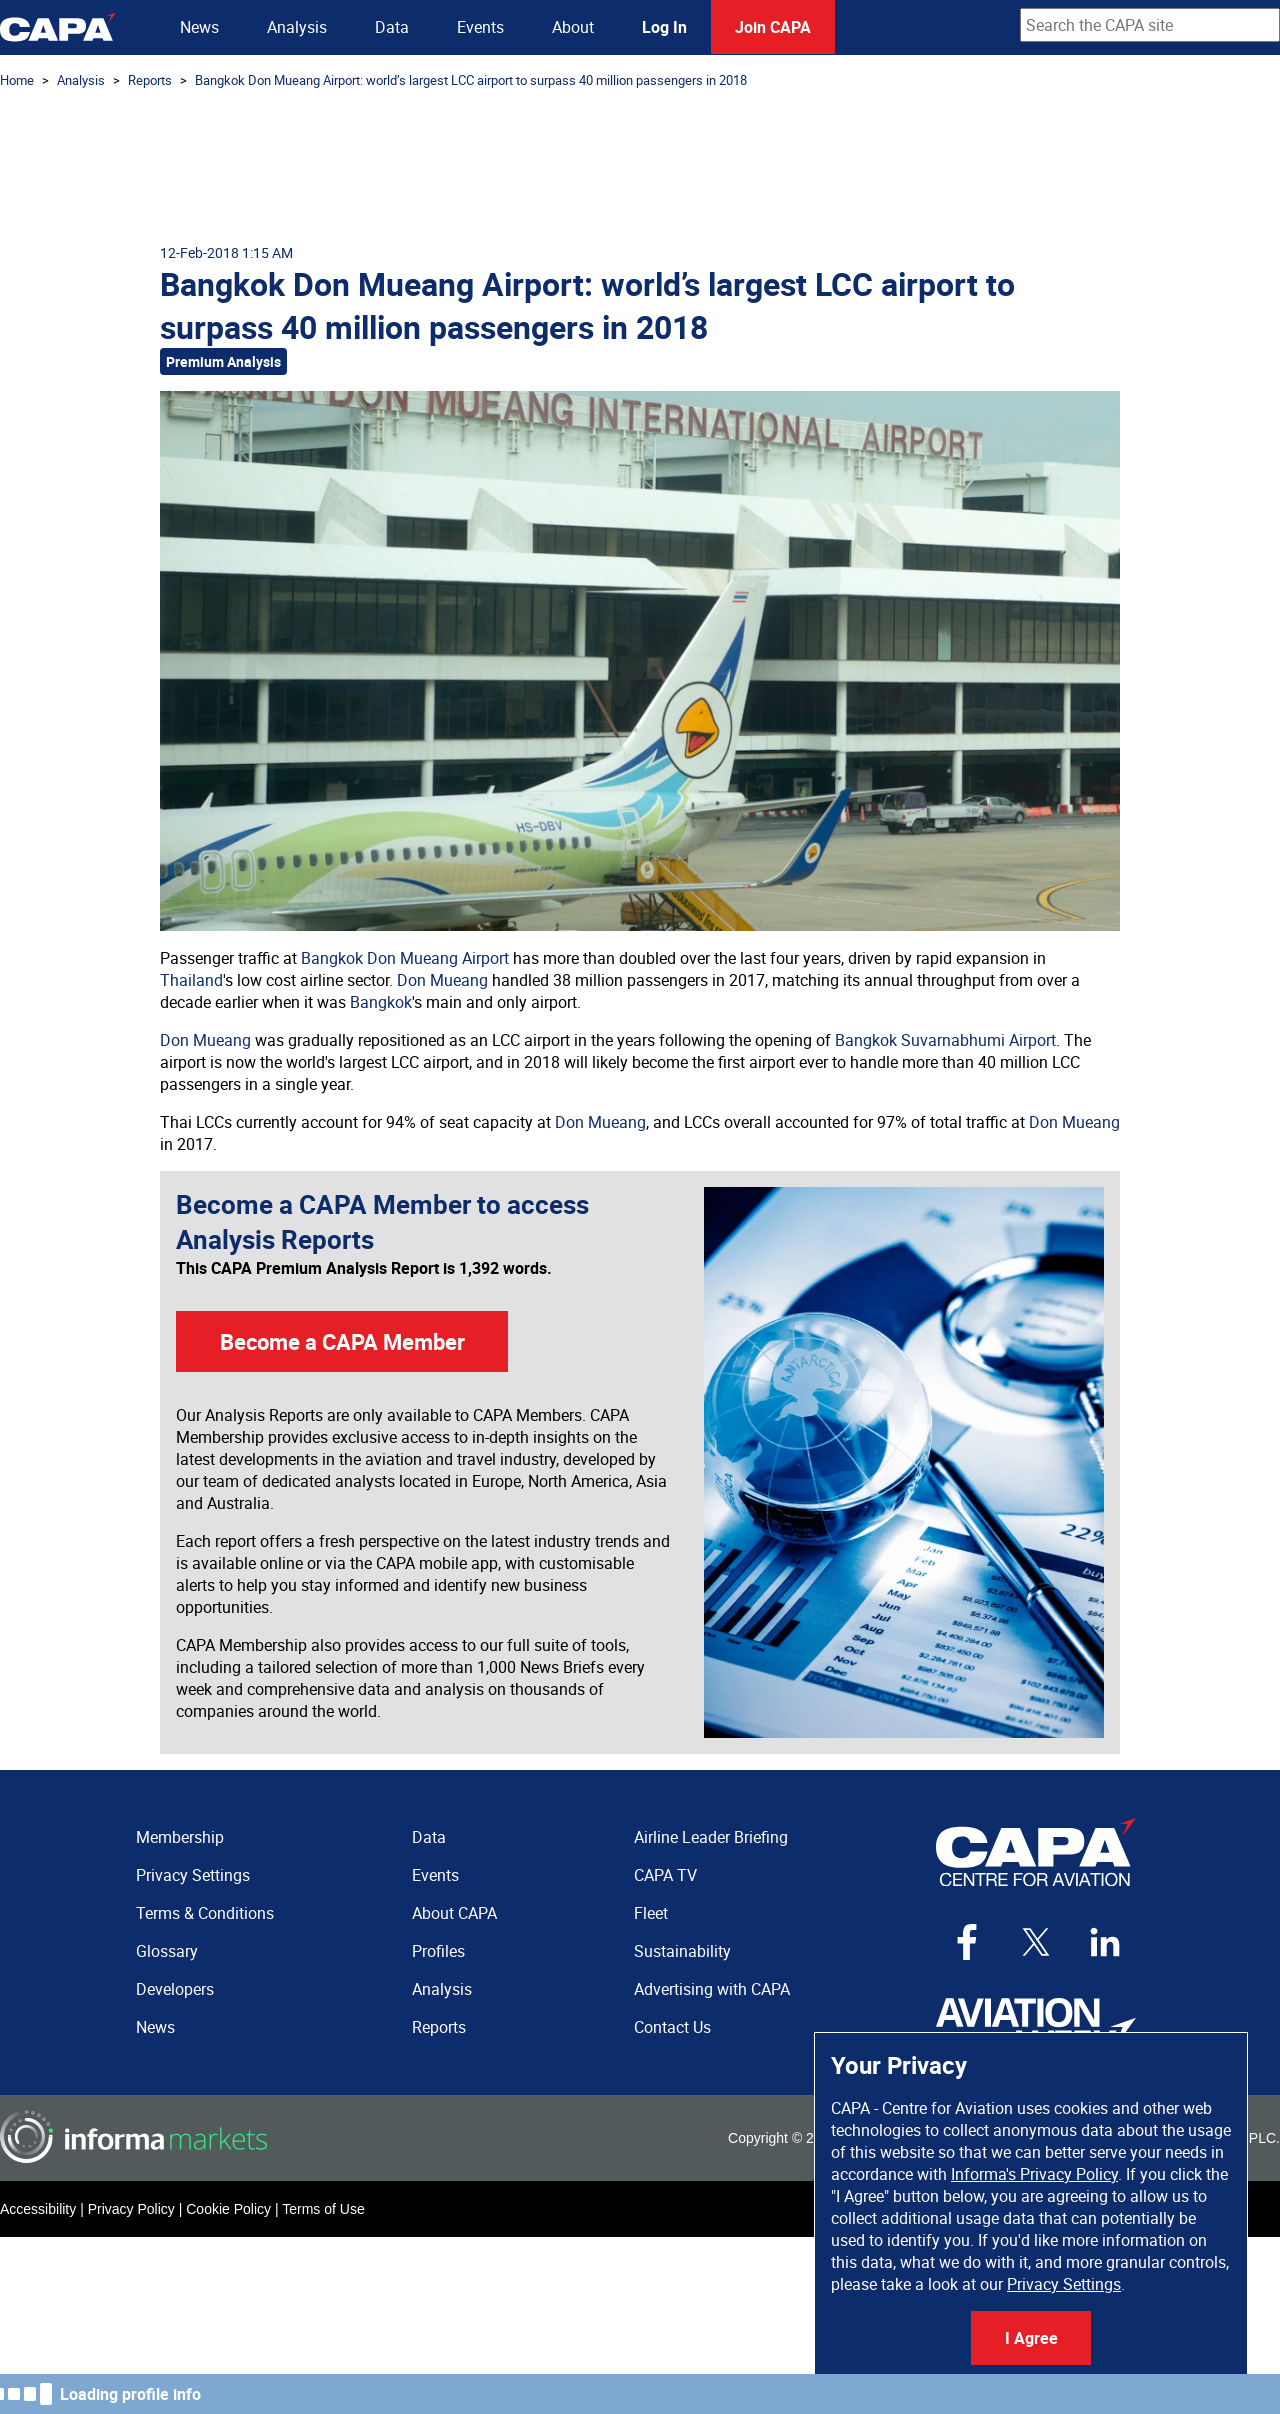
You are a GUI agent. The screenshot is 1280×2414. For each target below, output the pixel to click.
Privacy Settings (1064, 2284)
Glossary (167, 1951)
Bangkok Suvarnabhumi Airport (945, 1040)
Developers (175, 1989)
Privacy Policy (131, 2209)
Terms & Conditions (205, 1913)
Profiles (438, 1951)
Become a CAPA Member (342, 1341)
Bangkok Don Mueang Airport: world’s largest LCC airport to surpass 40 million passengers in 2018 (471, 80)
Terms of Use (323, 2209)
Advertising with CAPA (712, 1989)
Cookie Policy (228, 2209)
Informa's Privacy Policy (1034, 2174)
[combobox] (1150, 25)
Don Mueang (442, 980)
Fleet (651, 1913)
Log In (664, 27)
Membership (180, 1837)
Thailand (191, 980)
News (199, 27)
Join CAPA (773, 27)
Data (392, 27)
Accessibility (38, 2209)
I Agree (1031, 2338)
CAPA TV (665, 1875)
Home (17, 80)
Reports (150, 80)
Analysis (297, 27)
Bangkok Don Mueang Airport (405, 958)
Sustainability (682, 1951)
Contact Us (672, 2027)
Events (480, 27)
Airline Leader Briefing (711, 1837)
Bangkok (381, 1002)
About (573, 27)
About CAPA (454, 1913)
